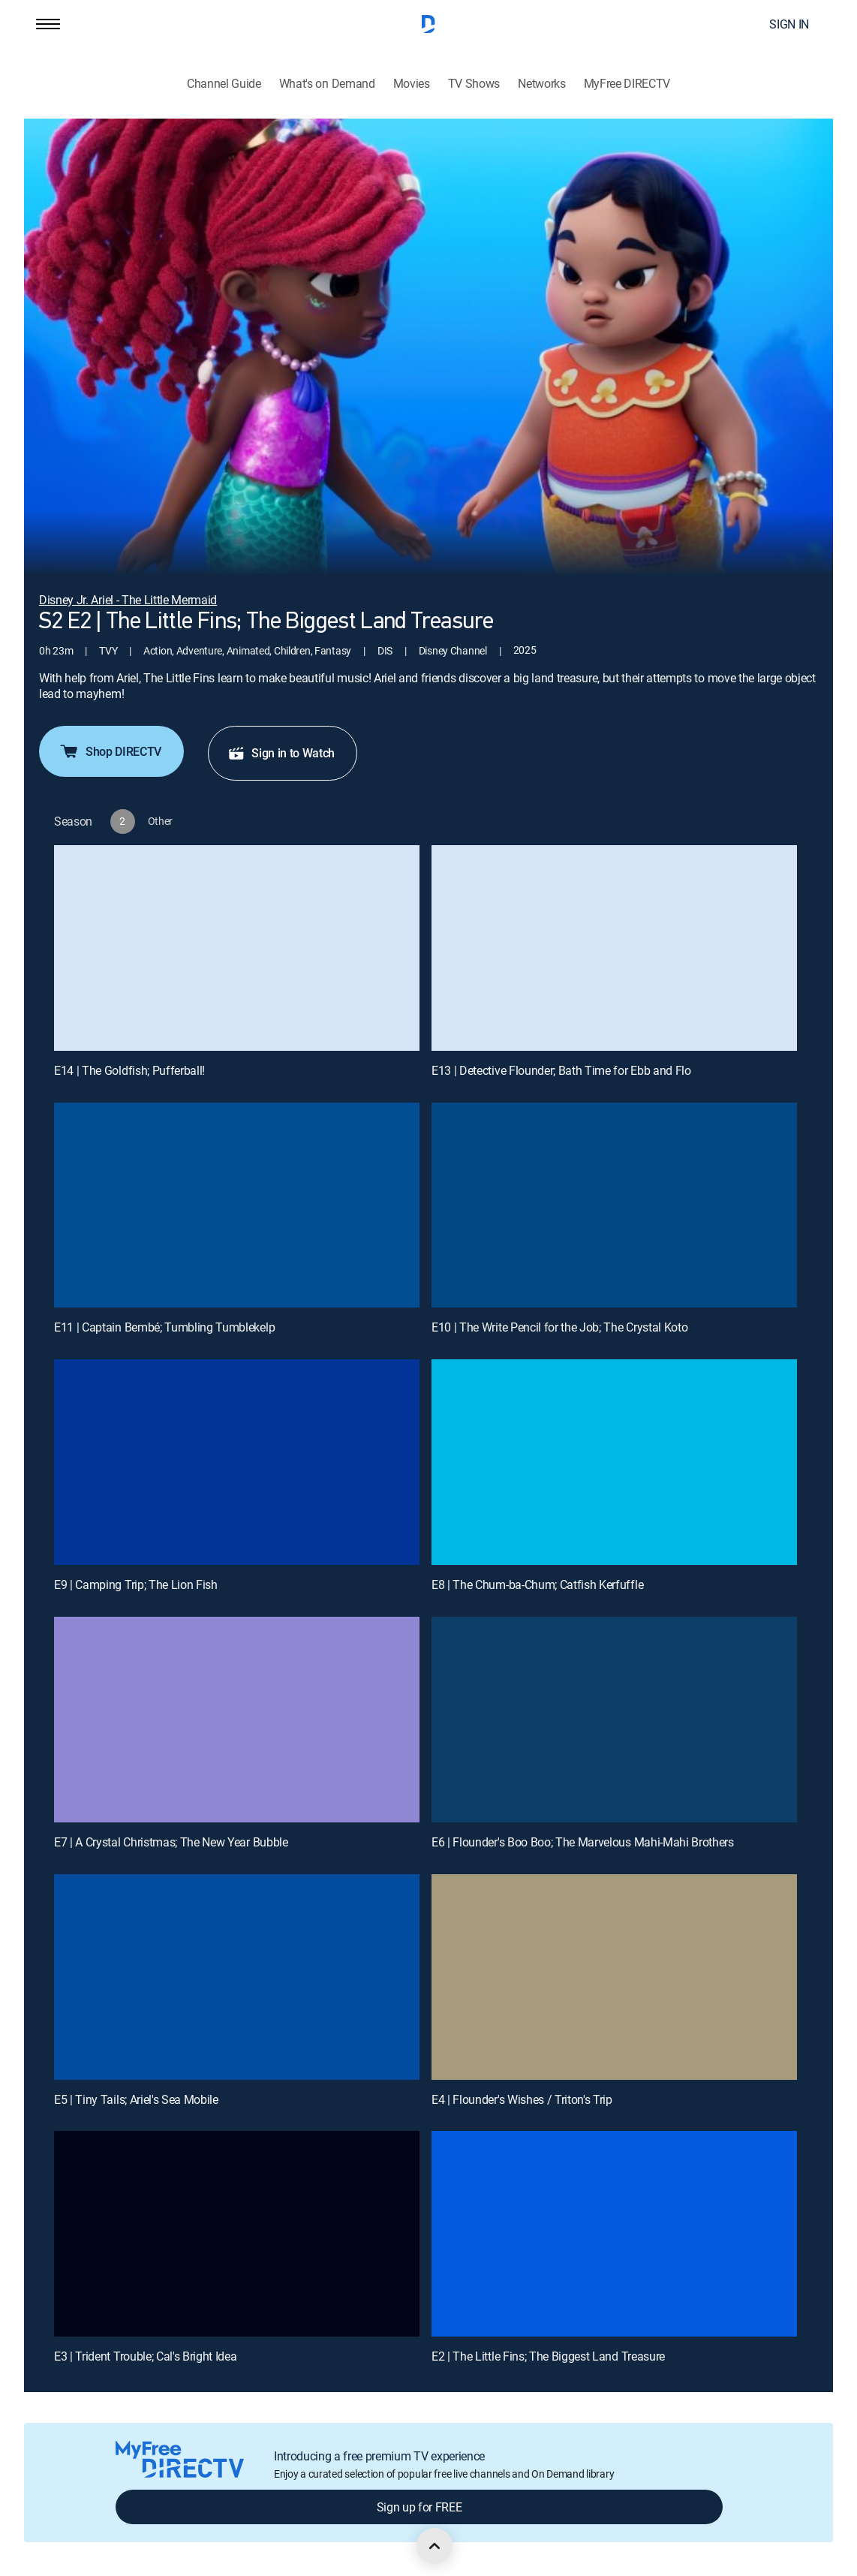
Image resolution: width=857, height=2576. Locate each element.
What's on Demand (327, 84)
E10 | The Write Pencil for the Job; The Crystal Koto (559, 1327)
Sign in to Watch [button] (281, 753)
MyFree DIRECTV (627, 84)
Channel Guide (224, 84)
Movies (411, 84)
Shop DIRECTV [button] (110, 751)
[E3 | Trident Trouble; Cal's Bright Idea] (236, 2234)
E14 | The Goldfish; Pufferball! (129, 1070)
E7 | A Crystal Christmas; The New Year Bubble (171, 1842)
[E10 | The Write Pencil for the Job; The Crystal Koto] (614, 1205)
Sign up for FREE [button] (419, 2507)
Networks (541, 84)
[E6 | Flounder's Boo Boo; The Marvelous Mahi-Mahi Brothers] (614, 1719)
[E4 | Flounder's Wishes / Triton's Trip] (614, 1977)
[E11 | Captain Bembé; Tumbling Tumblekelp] (236, 1205)
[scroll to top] (434, 2545)
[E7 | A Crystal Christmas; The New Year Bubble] (236, 1719)
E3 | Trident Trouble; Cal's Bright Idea (145, 2356)
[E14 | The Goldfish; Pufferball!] (236, 948)
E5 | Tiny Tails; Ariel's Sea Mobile (136, 2099)
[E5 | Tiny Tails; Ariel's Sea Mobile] (236, 1977)
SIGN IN (789, 24)
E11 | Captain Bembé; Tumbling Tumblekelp (164, 1327)
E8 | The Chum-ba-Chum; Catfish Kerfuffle (537, 1584)
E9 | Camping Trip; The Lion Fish (136, 1584)
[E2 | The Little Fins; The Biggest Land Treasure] (614, 2234)
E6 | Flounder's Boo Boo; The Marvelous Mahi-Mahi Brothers (583, 1842)
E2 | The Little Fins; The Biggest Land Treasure (548, 2356)
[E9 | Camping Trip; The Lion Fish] (236, 1462)
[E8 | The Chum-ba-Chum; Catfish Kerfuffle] (614, 1462)
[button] (48, 24)
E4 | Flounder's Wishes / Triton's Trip (522, 2099)
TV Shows (474, 84)
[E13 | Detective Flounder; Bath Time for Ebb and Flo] (614, 948)
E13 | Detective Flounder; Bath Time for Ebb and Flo (561, 1070)
